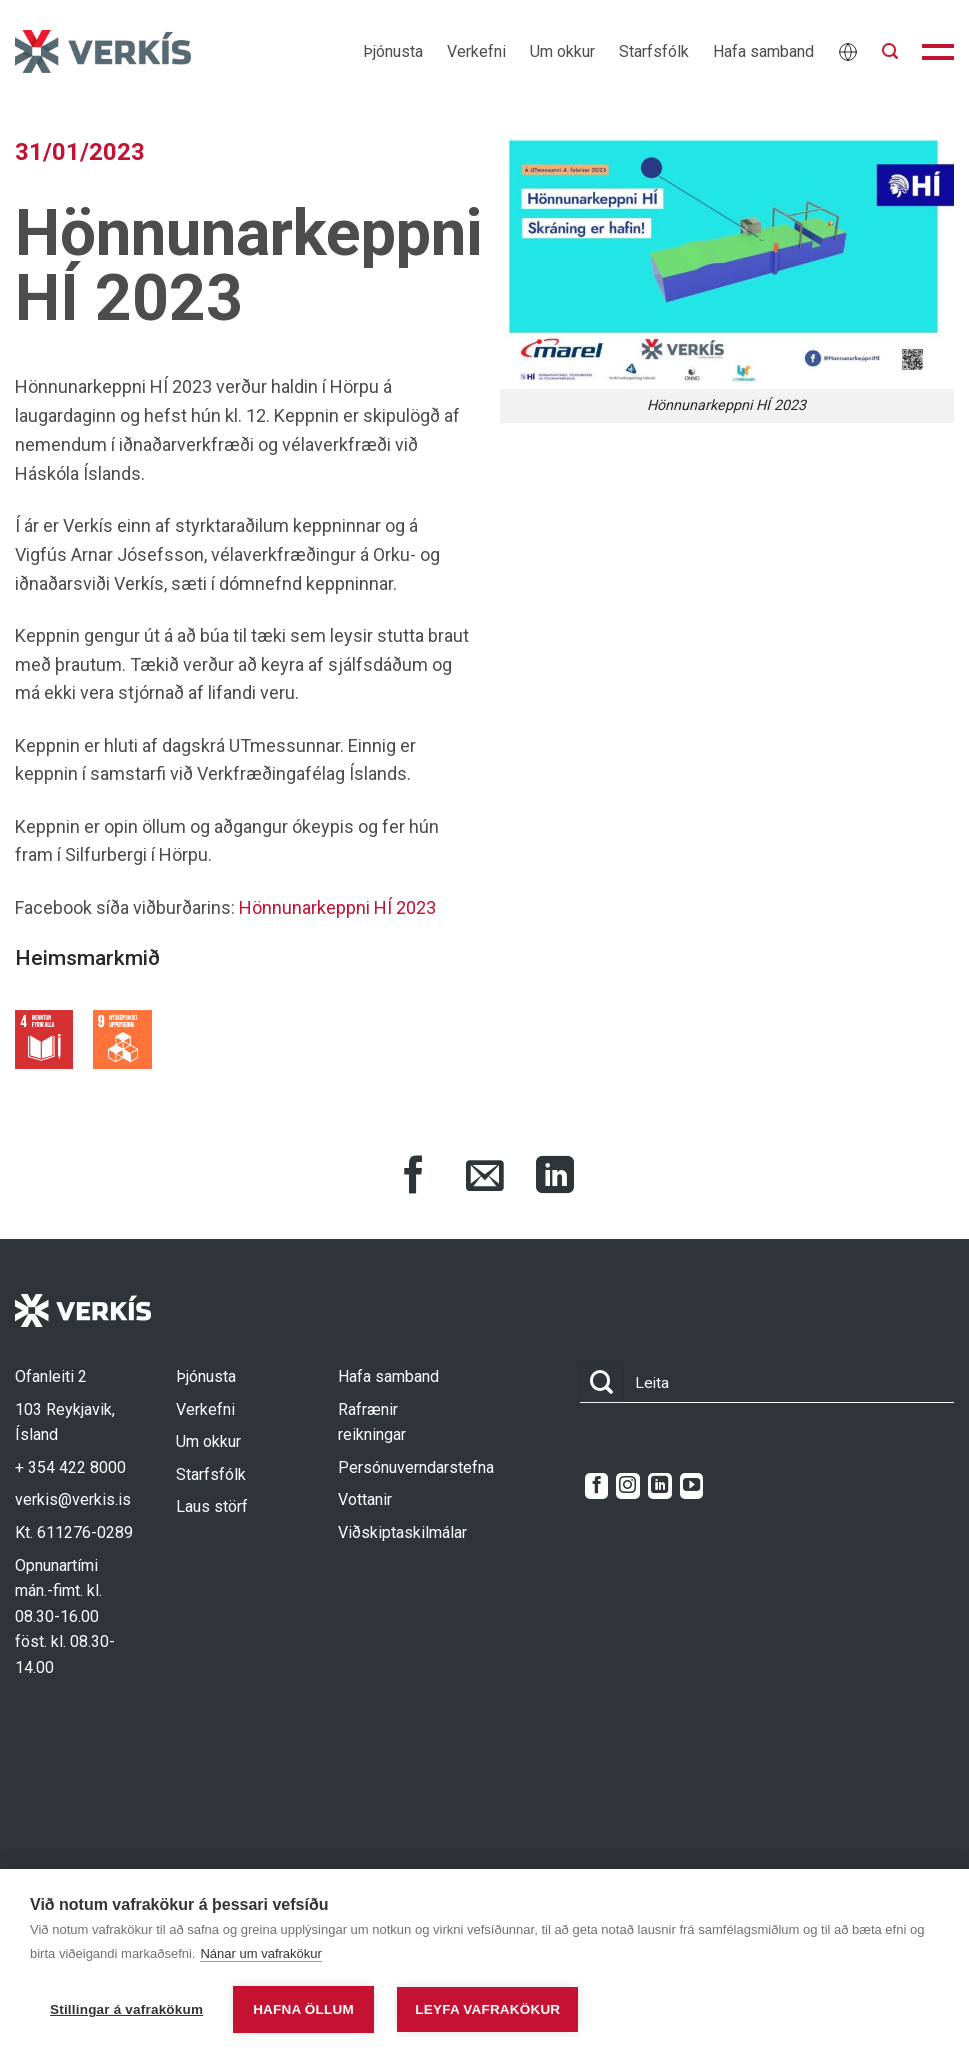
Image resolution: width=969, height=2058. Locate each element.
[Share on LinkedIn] (555, 1178)
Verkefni (476, 51)
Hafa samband (763, 51)
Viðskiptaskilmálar (402, 1532)
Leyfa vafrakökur (487, 2009)
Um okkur (562, 51)
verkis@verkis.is (73, 1499)
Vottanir (365, 1499)
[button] (890, 51)
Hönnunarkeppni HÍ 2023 (337, 907)
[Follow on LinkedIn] (659, 1486)
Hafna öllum (303, 2009)
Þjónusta (393, 51)
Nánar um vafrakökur (260, 1953)
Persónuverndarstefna (416, 1467)
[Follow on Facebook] (596, 1486)
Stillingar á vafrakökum (126, 2009)
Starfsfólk (654, 51)
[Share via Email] (485, 1178)
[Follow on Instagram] (627, 1486)
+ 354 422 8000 (70, 1467)
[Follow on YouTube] (691, 1486)
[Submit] (602, 1383)
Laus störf (212, 1506)
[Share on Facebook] (414, 1178)
